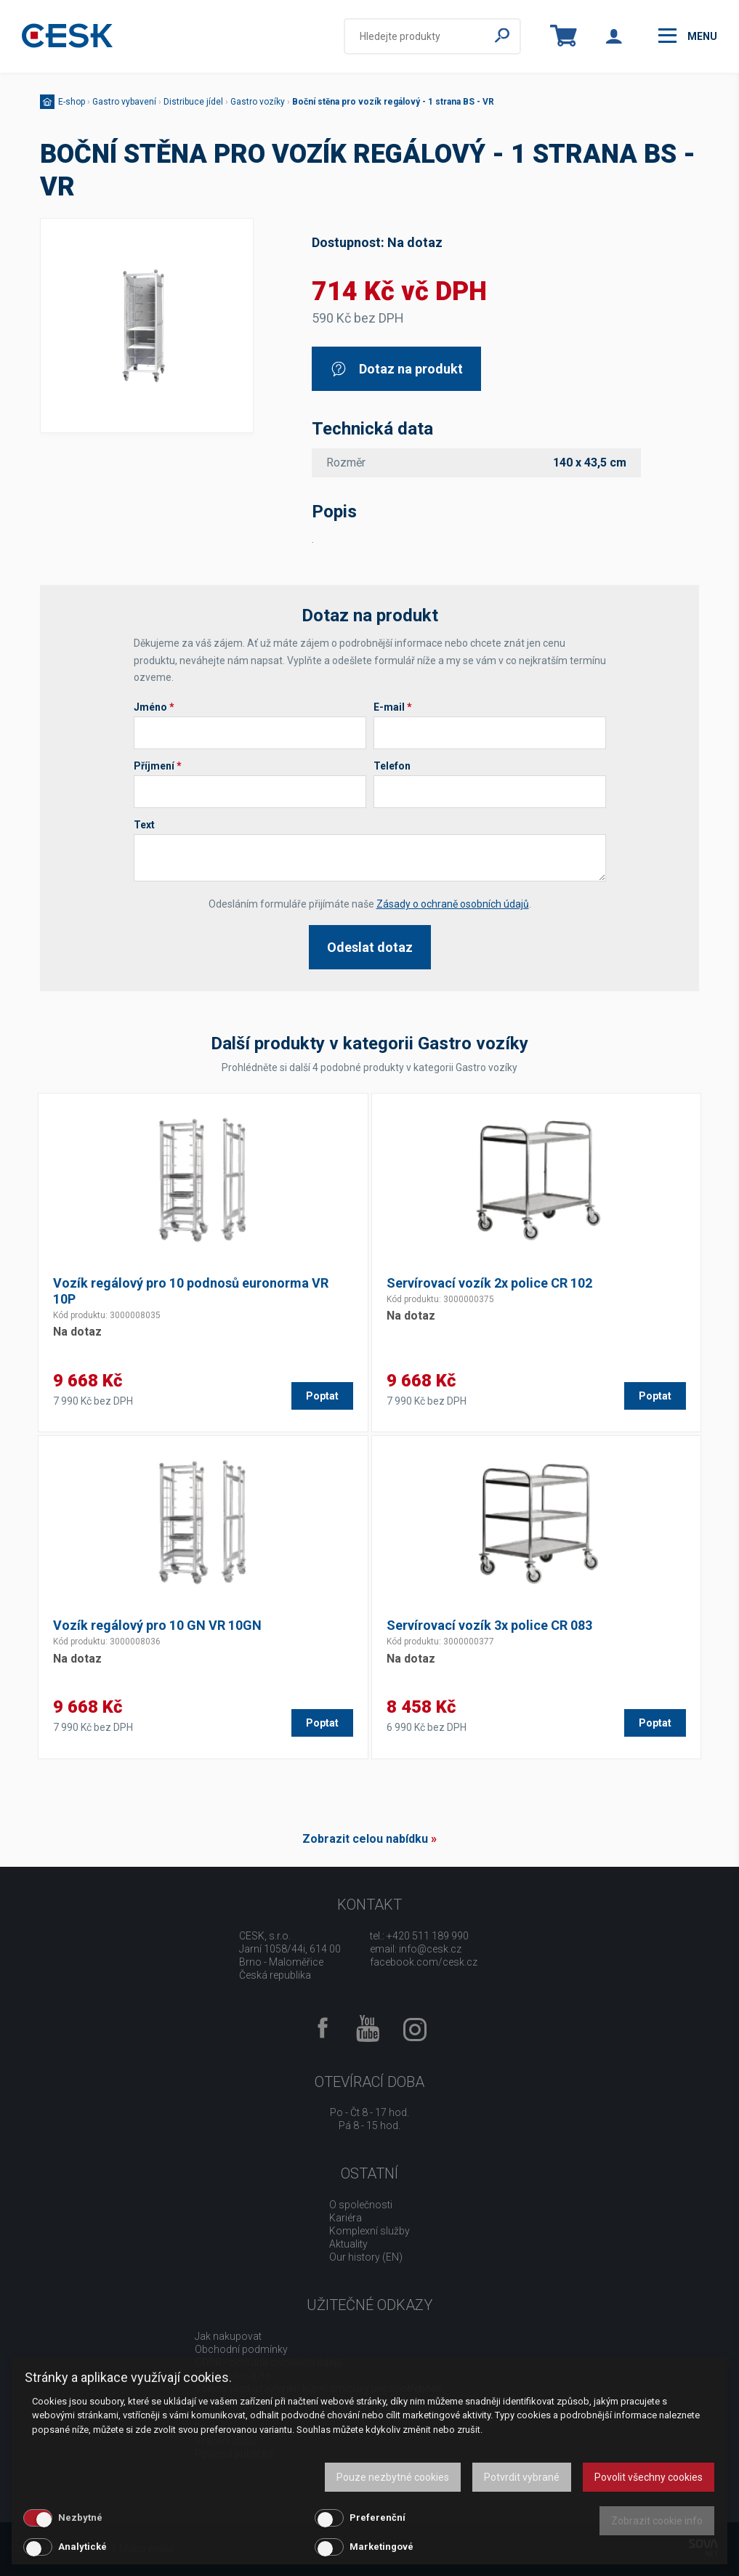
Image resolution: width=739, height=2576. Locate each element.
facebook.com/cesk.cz (423, 1962)
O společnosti (360, 2204)
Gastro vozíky (257, 102)
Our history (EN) (366, 2257)
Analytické (82, 2546)
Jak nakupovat (228, 2336)
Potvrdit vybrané (522, 2477)
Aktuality (348, 2244)
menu (687, 35)
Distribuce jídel (193, 102)
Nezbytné (80, 2517)
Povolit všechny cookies (648, 2477)
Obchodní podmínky (241, 2349)
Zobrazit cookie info (657, 2521)
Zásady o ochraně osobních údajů (452, 904)
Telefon (392, 766)
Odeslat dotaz (370, 947)
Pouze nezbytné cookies (392, 2477)
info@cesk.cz (430, 1949)
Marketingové (381, 2546)
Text (144, 825)
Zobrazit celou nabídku (365, 1839)
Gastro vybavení (124, 102)
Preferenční (377, 2517)
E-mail (392, 707)
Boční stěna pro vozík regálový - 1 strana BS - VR (393, 102)
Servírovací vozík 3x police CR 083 (489, 1625)
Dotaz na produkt (396, 368)
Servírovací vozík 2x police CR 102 (489, 1283)
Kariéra (345, 2218)
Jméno (154, 707)
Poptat (322, 1396)
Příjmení (158, 766)
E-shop (71, 102)
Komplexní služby (369, 2231)
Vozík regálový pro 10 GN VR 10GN (157, 1625)
